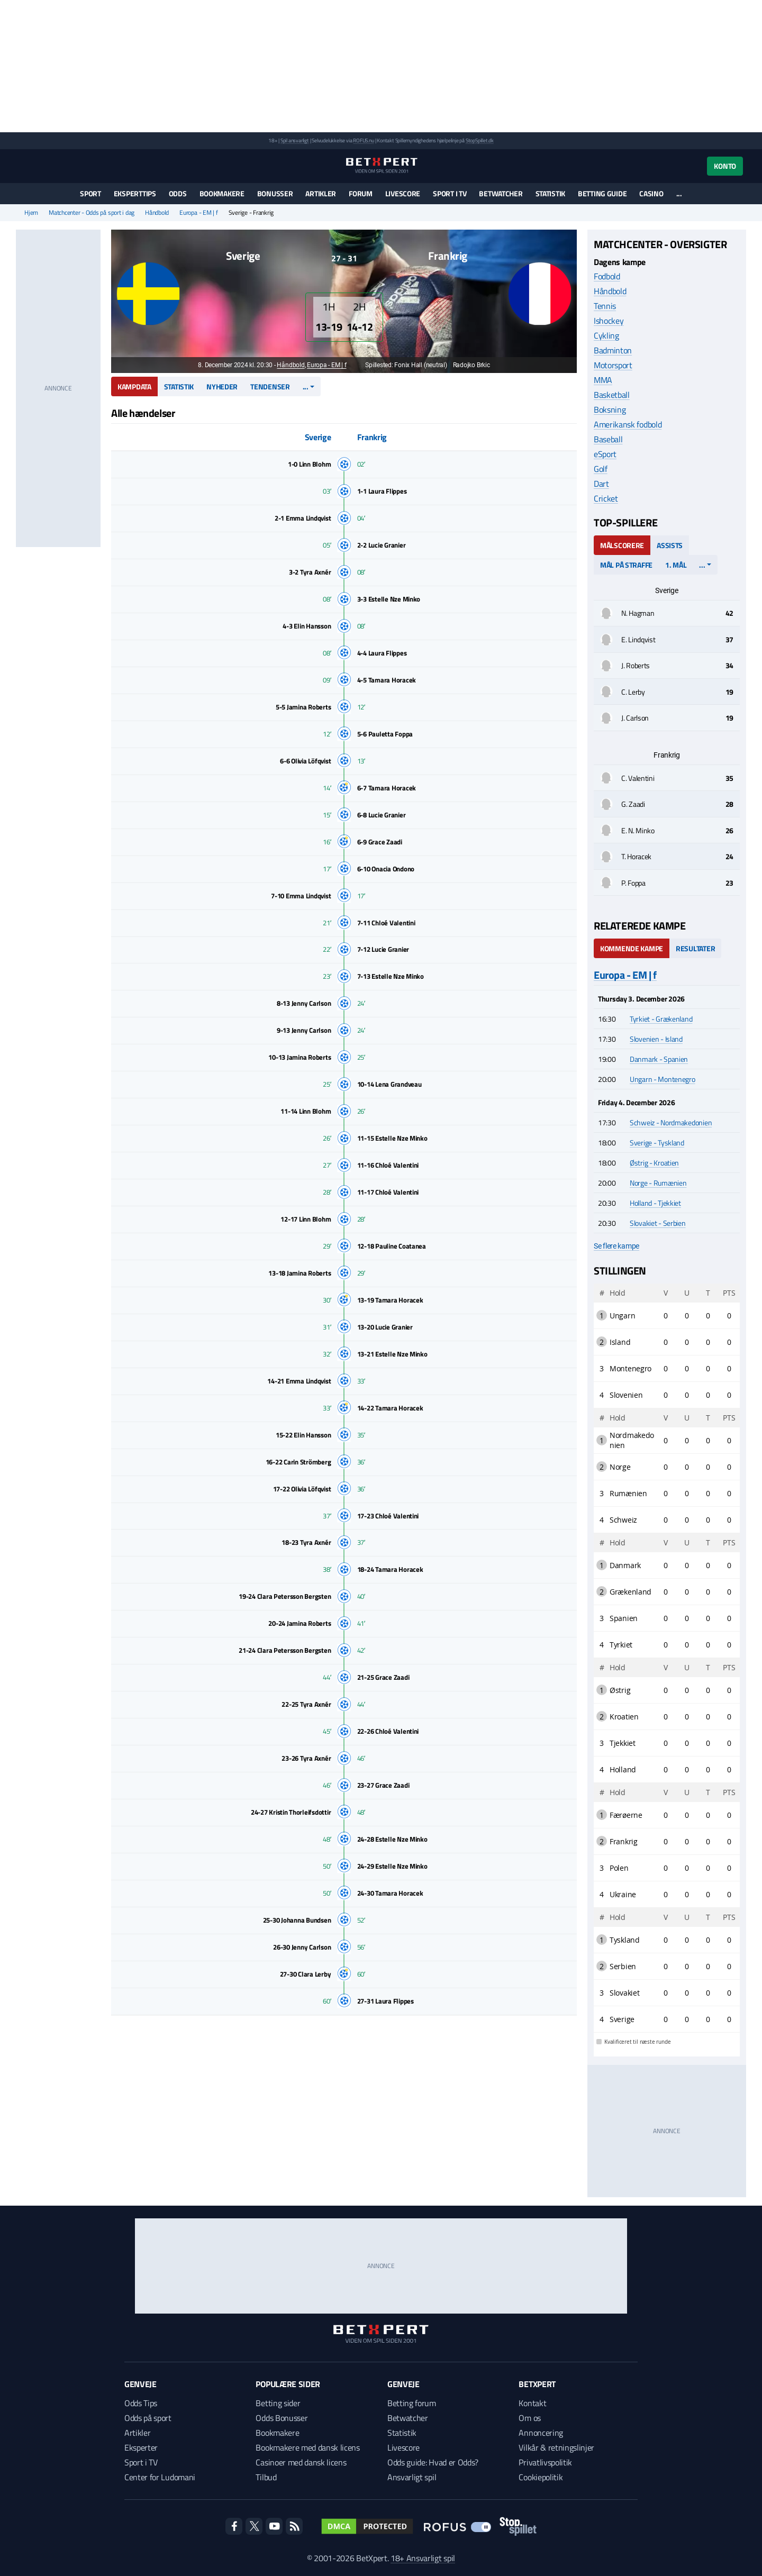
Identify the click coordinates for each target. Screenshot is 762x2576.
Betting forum (411, 2403)
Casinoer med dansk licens (301, 2462)
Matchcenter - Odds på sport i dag (91, 212)
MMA (603, 380)
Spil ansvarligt (294, 140)
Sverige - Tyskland (657, 1142)
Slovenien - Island (656, 1038)
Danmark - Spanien (659, 1058)
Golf (600, 468)
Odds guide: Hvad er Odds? (432, 2462)
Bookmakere (221, 193)
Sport (90, 193)
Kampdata (134, 386)
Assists (670, 545)
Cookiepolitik (541, 2477)
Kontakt (532, 2403)
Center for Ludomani (159, 2477)
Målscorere (622, 545)
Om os (529, 2417)
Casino (651, 193)
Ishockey (608, 320)
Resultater (695, 948)
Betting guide (602, 193)
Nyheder (222, 386)
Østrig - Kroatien (654, 1162)
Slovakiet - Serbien (658, 1222)
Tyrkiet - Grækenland (661, 1018)
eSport (605, 454)
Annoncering (541, 2432)
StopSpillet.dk (480, 140)
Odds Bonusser (281, 2417)
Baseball (608, 439)
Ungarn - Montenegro (662, 1079)
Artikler (320, 193)
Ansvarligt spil (411, 2477)
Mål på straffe (626, 564)
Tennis (605, 305)
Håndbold (157, 212)
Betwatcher (500, 193)
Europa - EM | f (198, 212)
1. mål (675, 564)
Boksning (609, 409)
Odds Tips (140, 2403)
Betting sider (278, 2403)
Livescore (402, 193)
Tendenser (269, 386)
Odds (178, 193)
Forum (361, 193)
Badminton (613, 350)
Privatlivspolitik (545, 2462)
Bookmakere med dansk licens (307, 2447)
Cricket (606, 498)
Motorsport (613, 365)
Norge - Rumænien (658, 1182)
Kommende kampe (631, 948)
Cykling (606, 335)
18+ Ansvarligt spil (423, 2558)
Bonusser (275, 193)
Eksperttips (135, 193)
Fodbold (607, 276)
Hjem (31, 212)
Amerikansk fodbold (627, 424)
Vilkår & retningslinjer (556, 2447)
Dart (601, 483)
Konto (725, 165)
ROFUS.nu (363, 140)
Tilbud (266, 2477)
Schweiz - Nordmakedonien (671, 1122)
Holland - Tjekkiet (655, 1202)
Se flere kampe (616, 1246)
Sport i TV (449, 193)
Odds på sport (147, 2417)
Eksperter (141, 2447)
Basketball (612, 394)
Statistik (550, 193)
